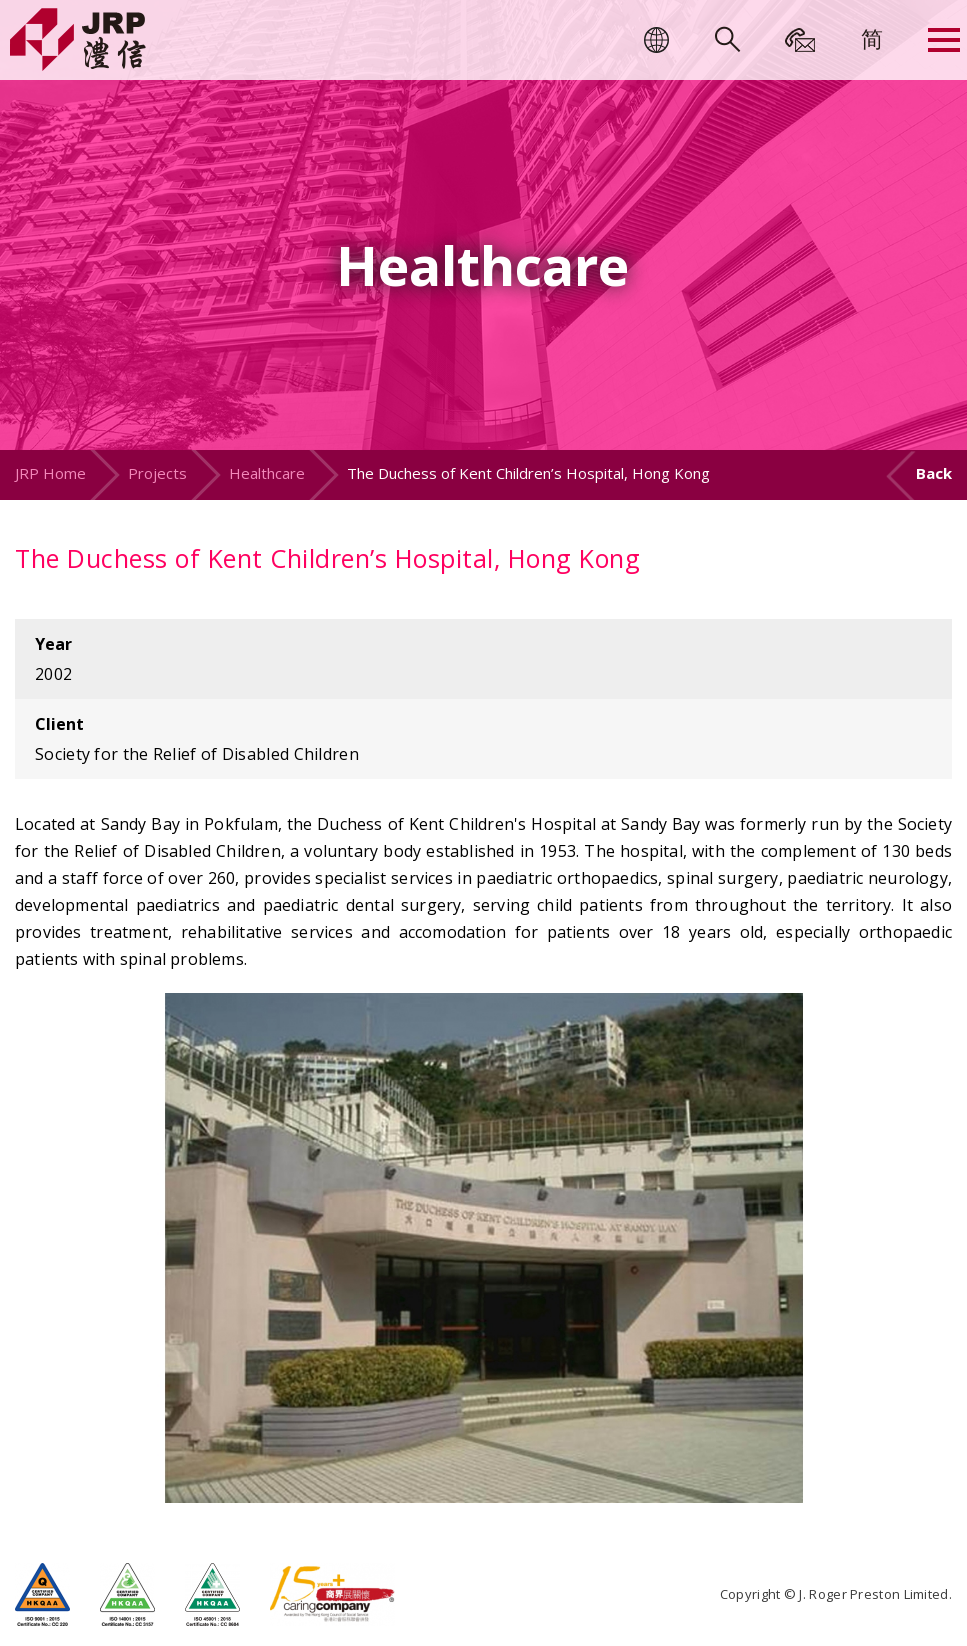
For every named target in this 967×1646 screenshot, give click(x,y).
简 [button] (872, 38)
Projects (157, 473)
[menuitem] (872, 38)
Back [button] (934, 473)
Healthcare (267, 473)
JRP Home (50, 473)
